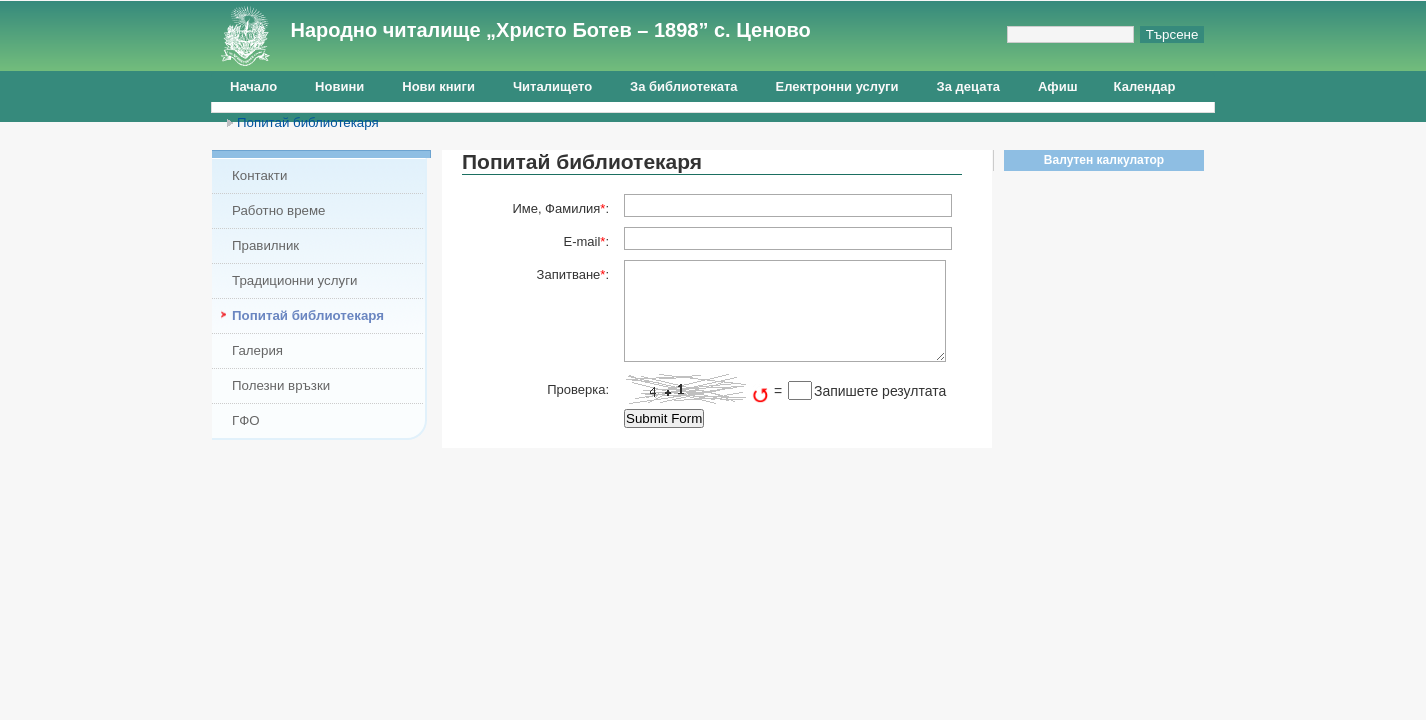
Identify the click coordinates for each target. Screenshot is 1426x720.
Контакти (259, 175)
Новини (339, 86)
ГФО (246, 420)
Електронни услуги (837, 86)
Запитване (569, 274)
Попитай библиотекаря (308, 122)
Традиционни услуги (294, 280)
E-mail (581, 241)
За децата (968, 86)
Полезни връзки (281, 385)
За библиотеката (684, 86)
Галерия (257, 350)
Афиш (1058, 86)
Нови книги (438, 86)
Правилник (265, 245)
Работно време (278, 210)
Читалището (552, 86)
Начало (253, 86)
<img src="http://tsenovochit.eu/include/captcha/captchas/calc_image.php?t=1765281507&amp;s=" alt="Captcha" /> (697, 389)
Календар (1145, 86)
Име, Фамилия (556, 208)
